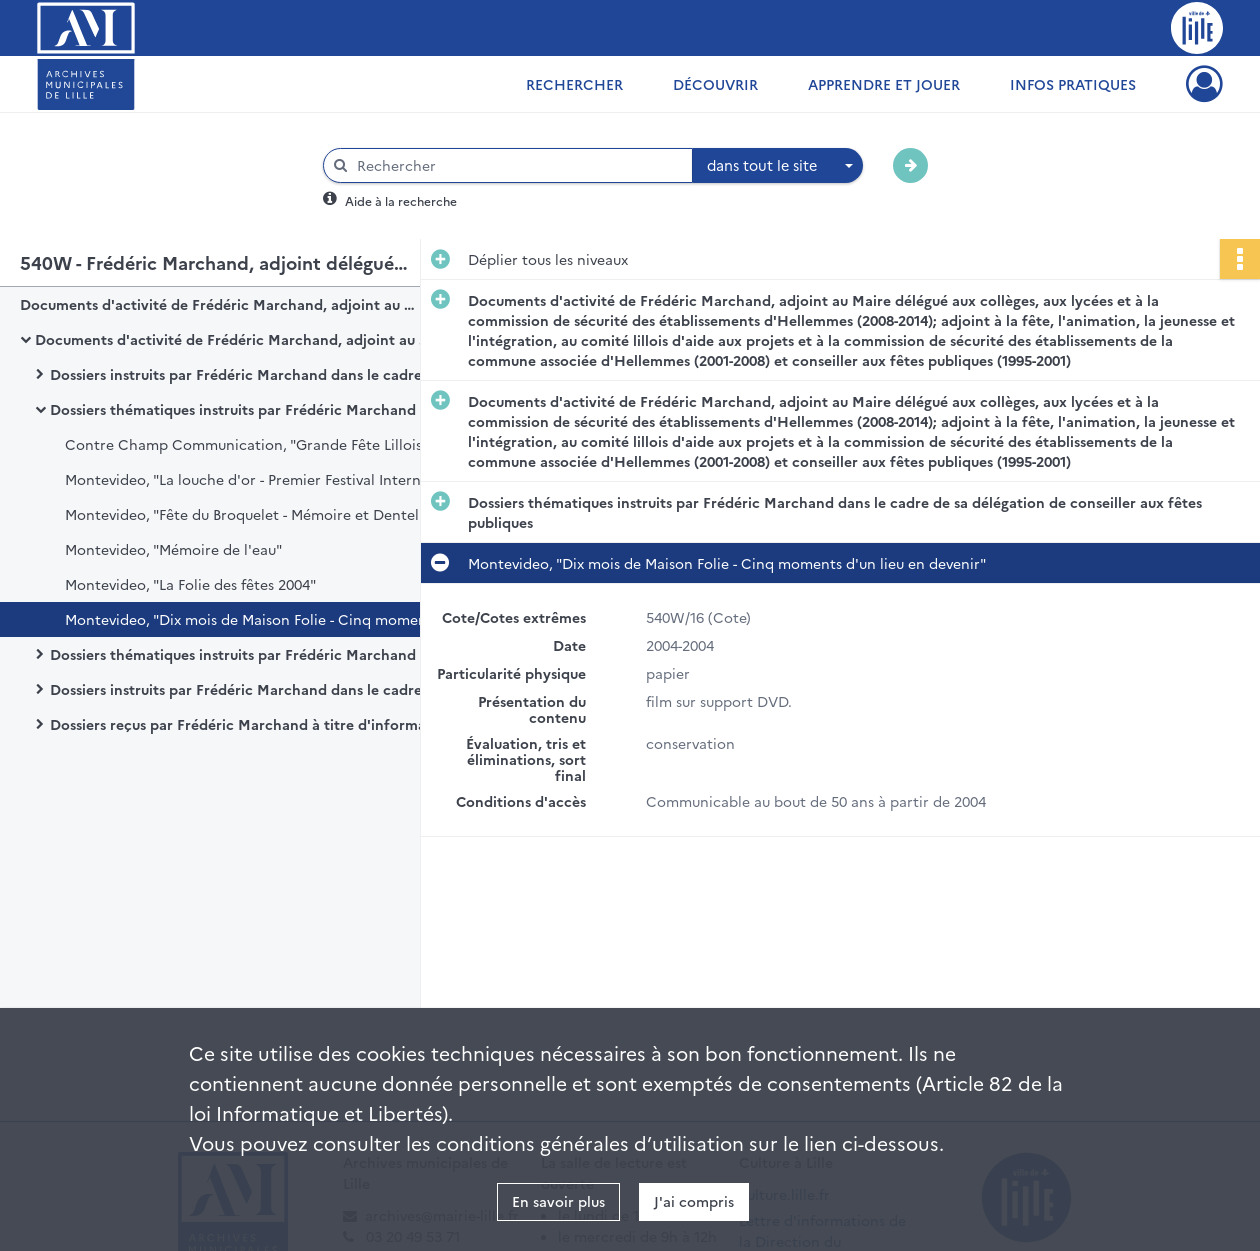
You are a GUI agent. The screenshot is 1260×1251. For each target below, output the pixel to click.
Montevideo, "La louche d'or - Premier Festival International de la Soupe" (265, 479)
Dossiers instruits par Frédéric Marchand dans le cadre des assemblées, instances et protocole (250, 374)
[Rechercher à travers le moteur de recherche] (518, 165)
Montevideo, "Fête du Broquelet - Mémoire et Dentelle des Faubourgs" (265, 514)
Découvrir (715, 84)
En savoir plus (558, 1201)
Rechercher (574, 84)
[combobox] (778, 166)
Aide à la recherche (401, 200)
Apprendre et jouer (884, 84)
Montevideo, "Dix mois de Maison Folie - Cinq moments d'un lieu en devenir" (265, 619)
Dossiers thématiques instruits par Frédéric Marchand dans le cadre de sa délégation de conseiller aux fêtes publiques (250, 409)
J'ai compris (694, 1201)
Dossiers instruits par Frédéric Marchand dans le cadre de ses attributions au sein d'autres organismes (250, 689)
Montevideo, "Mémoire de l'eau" (173, 549)
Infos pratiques (1073, 84)
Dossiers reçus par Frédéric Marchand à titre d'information (250, 724)
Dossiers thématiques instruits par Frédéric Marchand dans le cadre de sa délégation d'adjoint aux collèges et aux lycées (250, 654)
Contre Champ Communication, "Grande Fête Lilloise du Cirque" (265, 444)
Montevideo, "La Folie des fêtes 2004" (190, 584)
